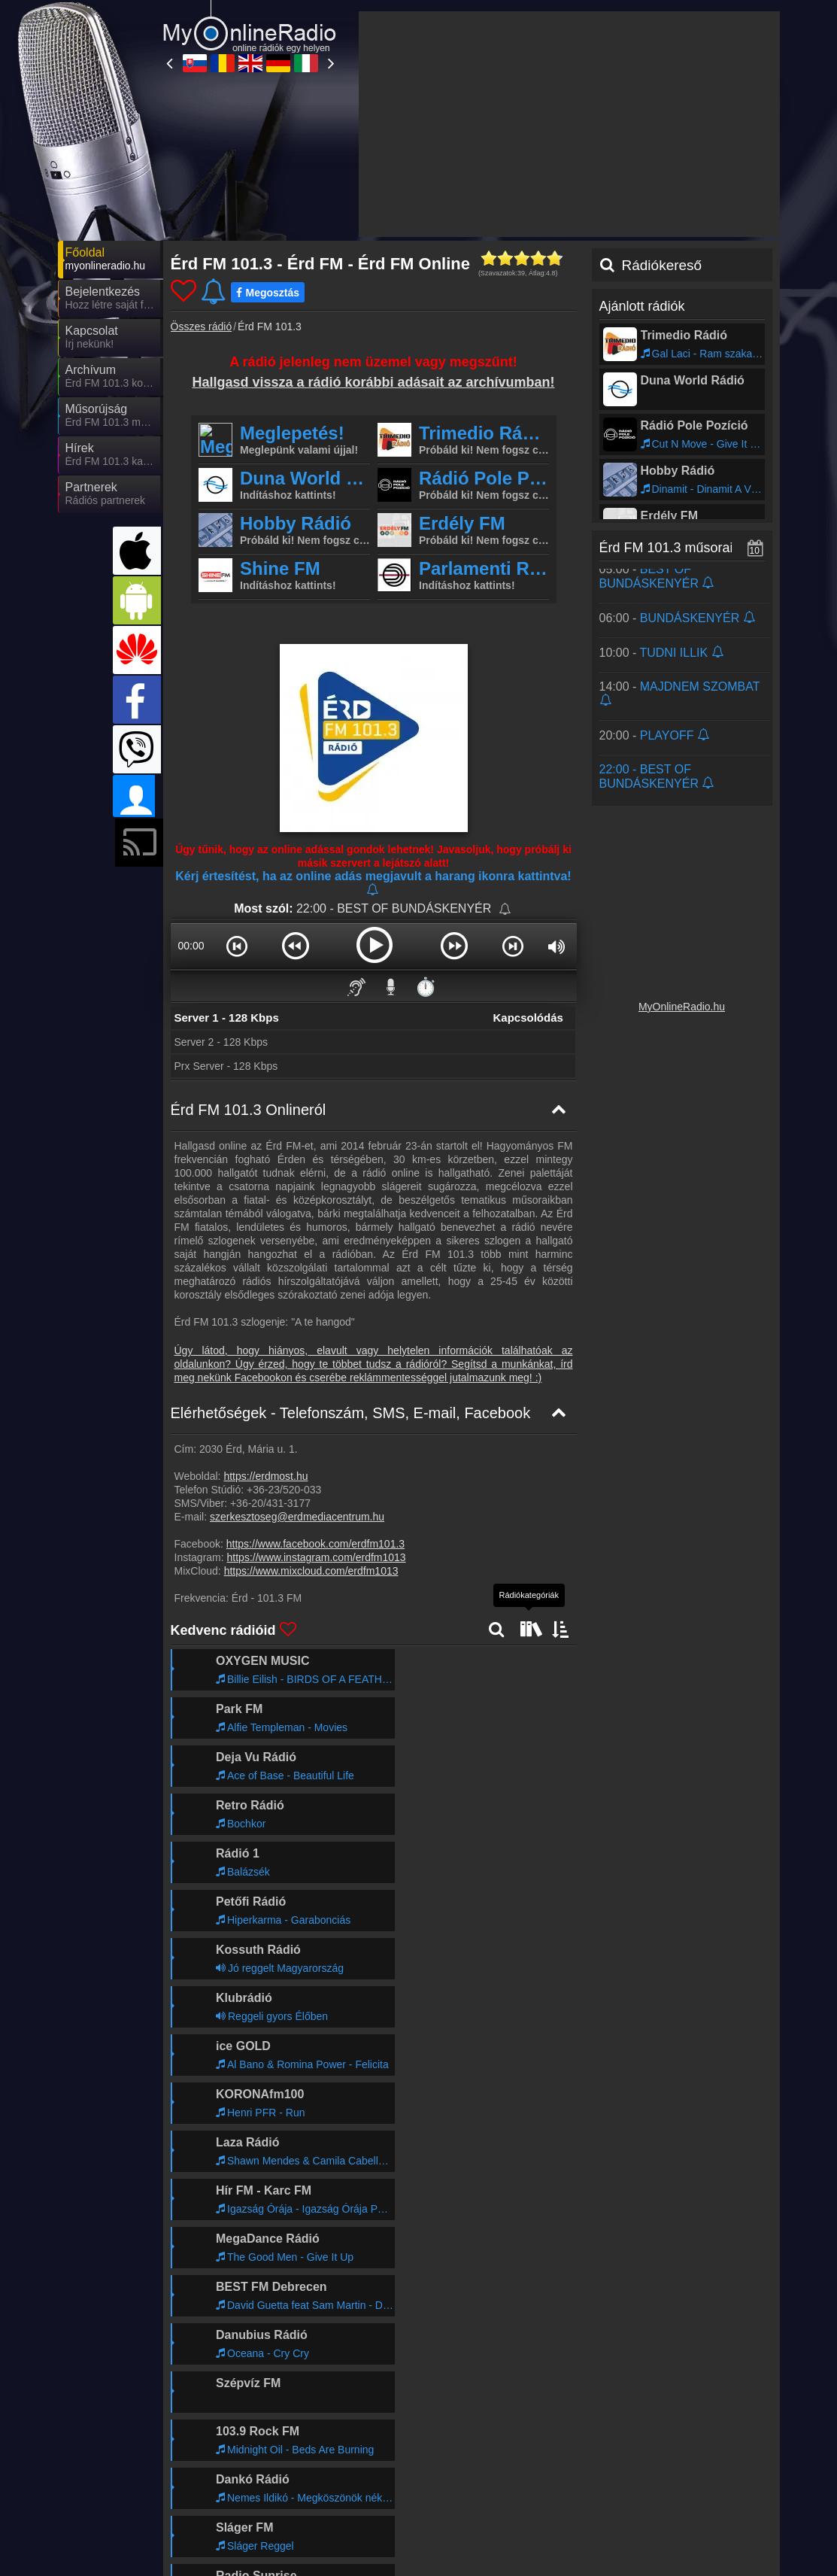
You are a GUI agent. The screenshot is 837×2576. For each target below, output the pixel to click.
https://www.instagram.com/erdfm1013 (316, 1557)
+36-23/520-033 (284, 1490)
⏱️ (425, 987)
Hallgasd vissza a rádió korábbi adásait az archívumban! (373, 382)
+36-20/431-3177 (270, 1503)
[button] (237, 945)
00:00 (190, 946)
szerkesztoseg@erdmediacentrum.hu (297, 1517)
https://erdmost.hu (265, 1476)
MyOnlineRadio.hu (681, 1007)
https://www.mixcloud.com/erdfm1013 (311, 1571)
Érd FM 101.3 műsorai (666, 547)
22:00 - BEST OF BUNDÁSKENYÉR (395, 908)
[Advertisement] (569, 124)
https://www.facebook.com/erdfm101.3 (315, 1544)
